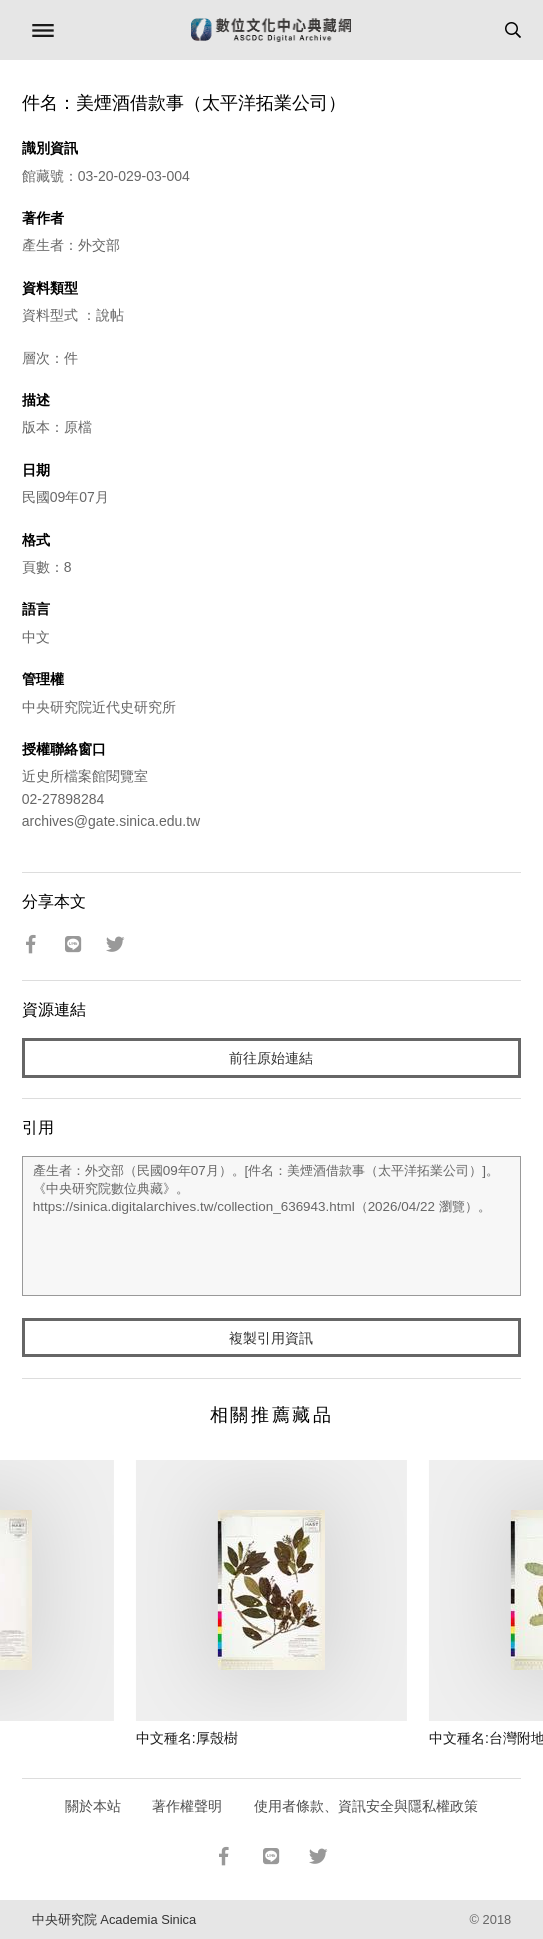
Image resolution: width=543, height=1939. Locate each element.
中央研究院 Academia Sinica (114, 1919)
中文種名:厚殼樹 (187, 1738)
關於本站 (93, 1806)
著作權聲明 (187, 1806)
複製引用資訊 (271, 1338)
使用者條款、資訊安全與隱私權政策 (366, 1806)
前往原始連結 (271, 1058)
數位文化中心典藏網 (271, 30)
